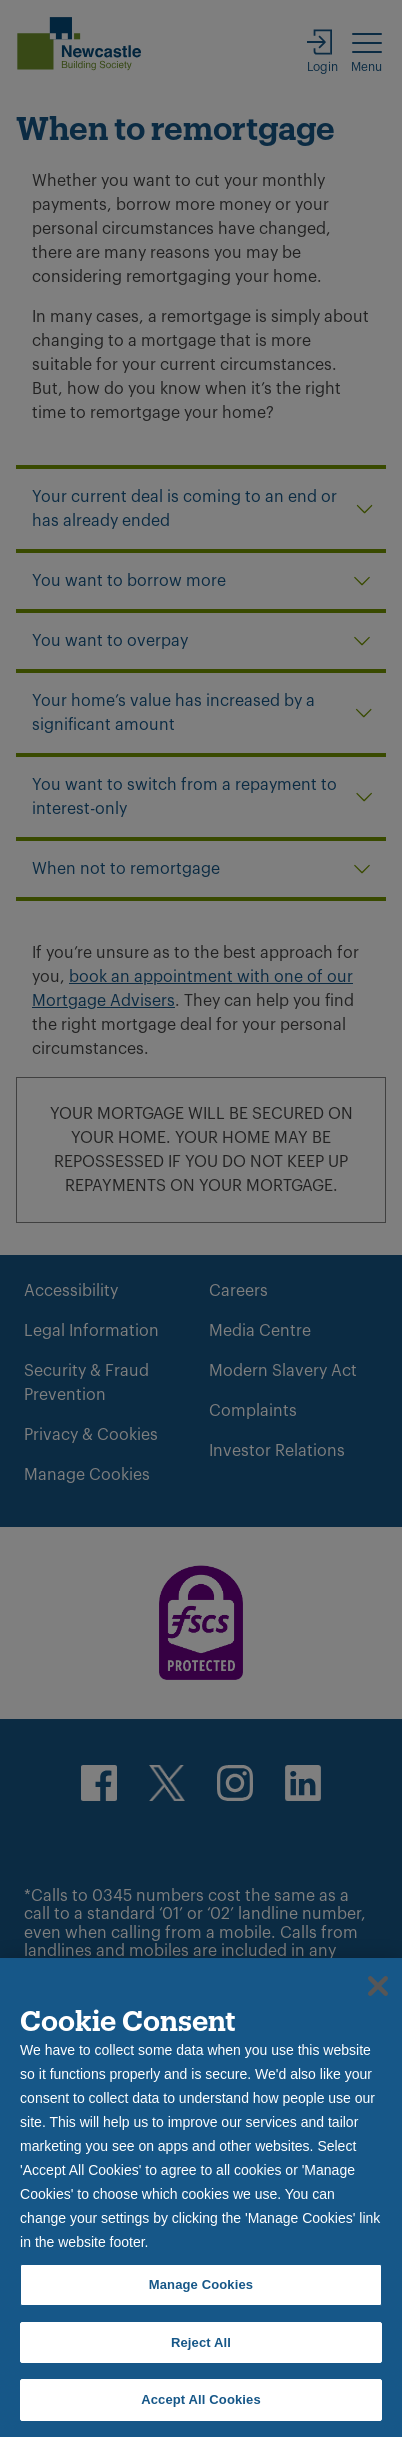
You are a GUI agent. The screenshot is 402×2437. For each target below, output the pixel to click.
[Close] (378, 1986)
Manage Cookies (201, 2284)
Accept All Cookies (201, 2399)
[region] (201, 2197)
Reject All (201, 2342)
